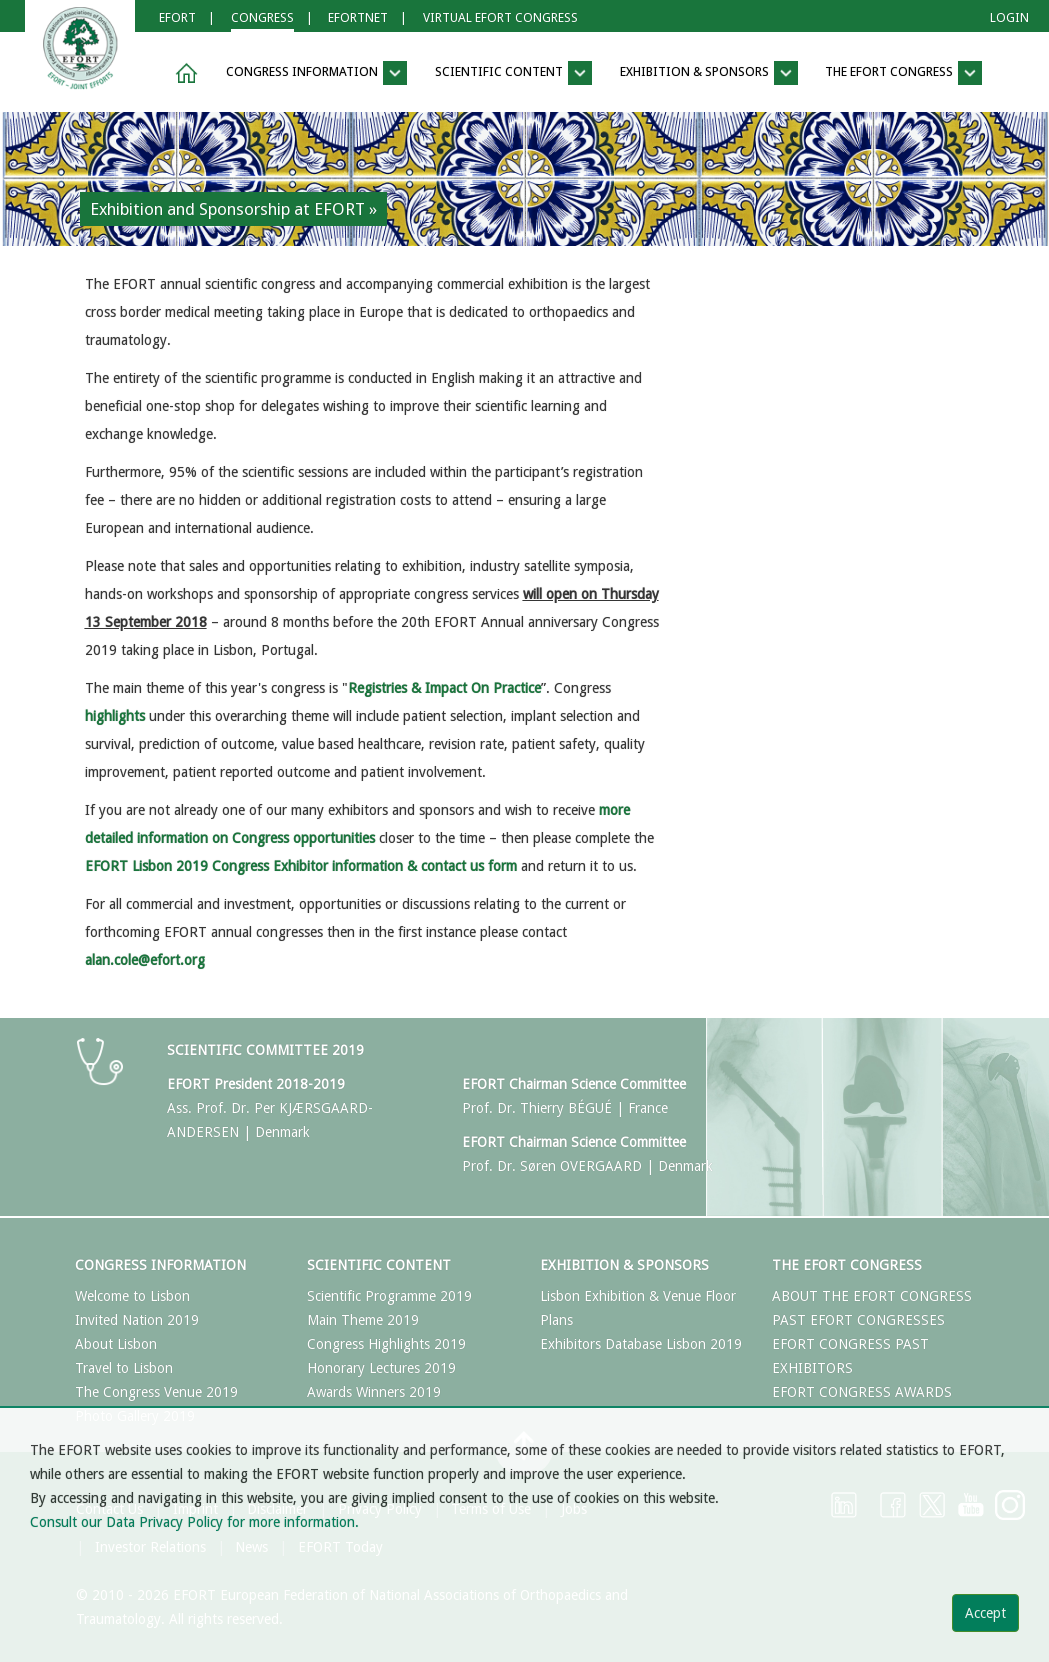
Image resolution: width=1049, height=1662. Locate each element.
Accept (985, 1613)
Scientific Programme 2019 (389, 1296)
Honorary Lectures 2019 (381, 1368)
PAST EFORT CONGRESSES (858, 1320)
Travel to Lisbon (124, 1368)
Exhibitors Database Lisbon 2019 (641, 1344)
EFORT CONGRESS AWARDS (862, 1392)
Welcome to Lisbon (132, 1296)
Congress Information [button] (316, 73)
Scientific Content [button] (513, 73)
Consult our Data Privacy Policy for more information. (194, 1522)
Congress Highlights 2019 (386, 1344)
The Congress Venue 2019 (156, 1392)
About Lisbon (116, 1344)
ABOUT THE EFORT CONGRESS (872, 1296)
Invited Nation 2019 (137, 1320)
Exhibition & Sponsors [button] (709, 73)
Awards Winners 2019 (374, 1392)
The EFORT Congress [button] (903, 73)
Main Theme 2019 (363, 1320)
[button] (183, 73)
